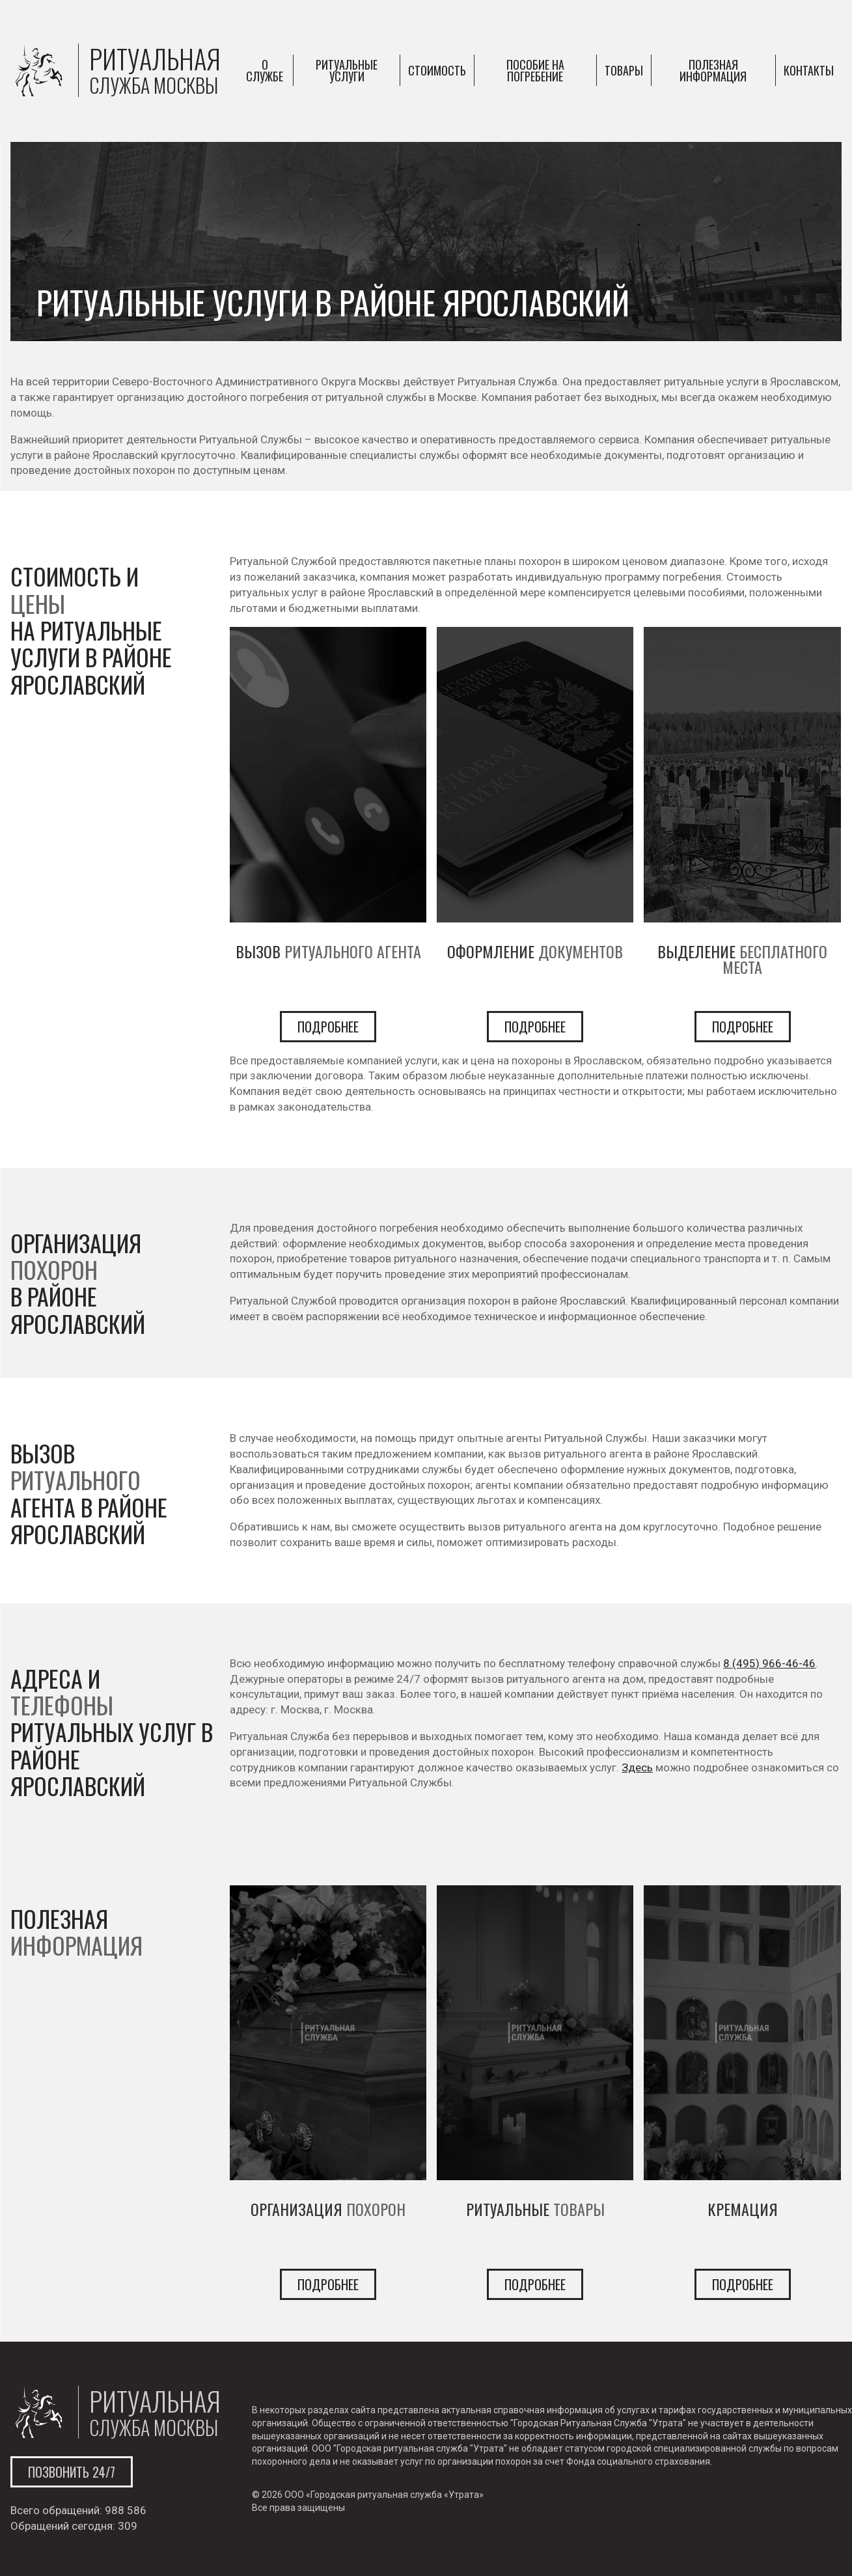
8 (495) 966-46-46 (769, 1663)
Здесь (637, 1767)
